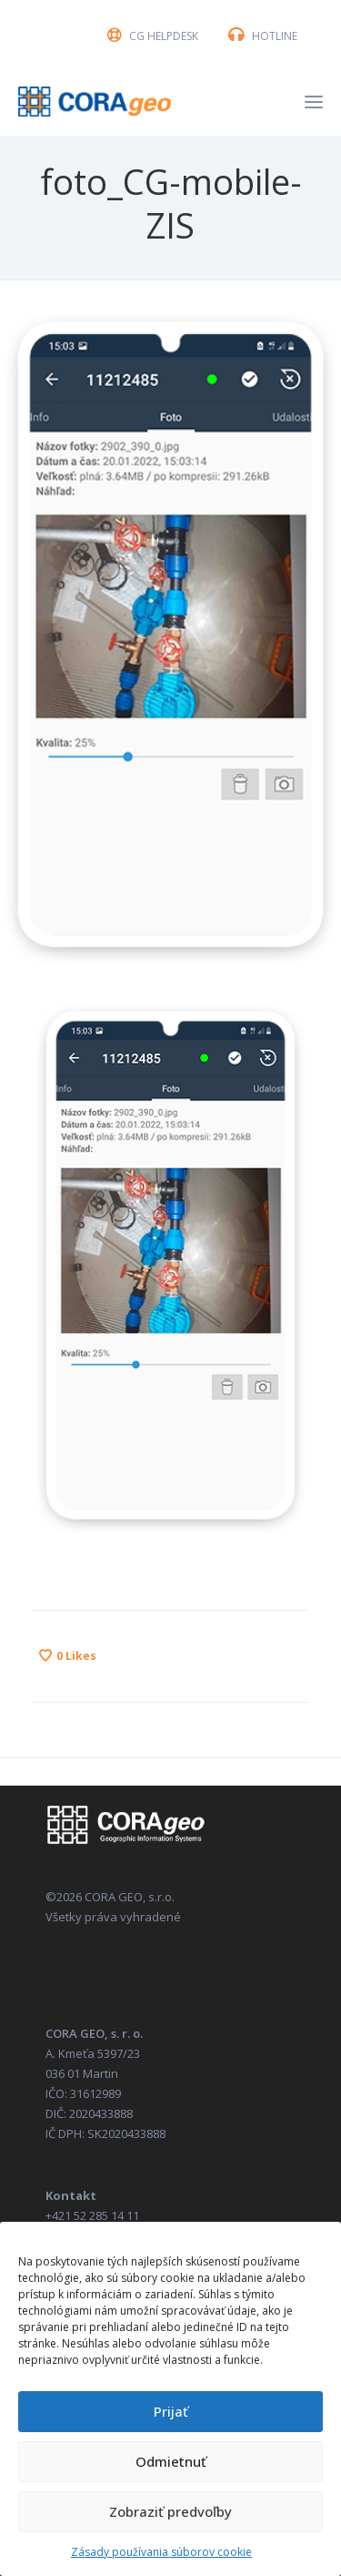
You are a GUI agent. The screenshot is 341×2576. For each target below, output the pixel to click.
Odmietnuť (170, 2461)
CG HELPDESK (163, 36)
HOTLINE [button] (274, 36)
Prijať (171, 2411)
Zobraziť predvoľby (170, 2511)
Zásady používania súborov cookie (161, 2552)
